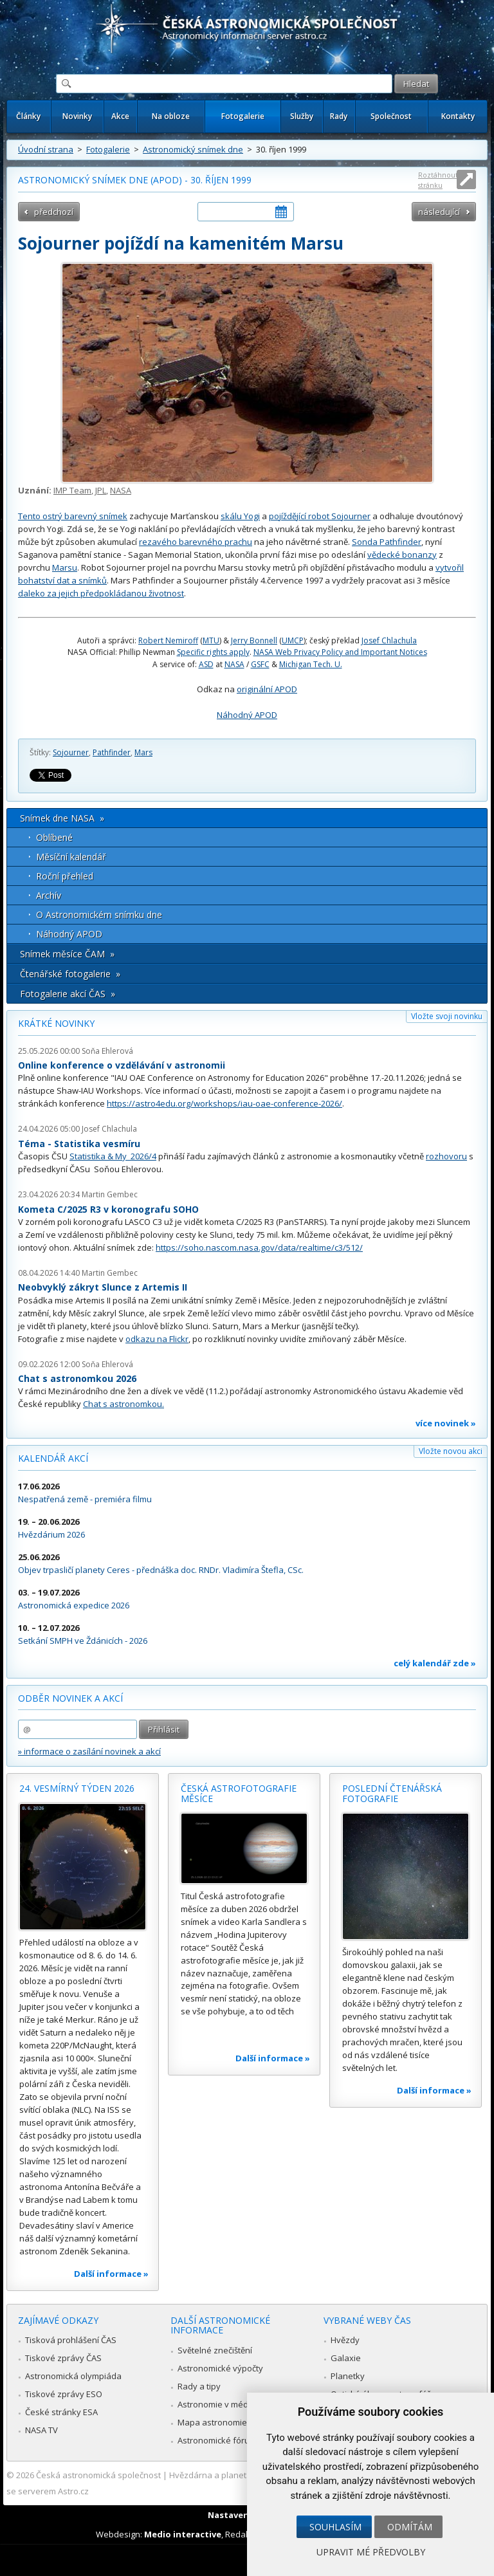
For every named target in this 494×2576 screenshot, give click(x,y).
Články (28, 116)
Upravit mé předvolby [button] (370, 2552)
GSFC (260, 664)
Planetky (348, 2376)
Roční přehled (64, 876)
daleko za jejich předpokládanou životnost (101, 593)
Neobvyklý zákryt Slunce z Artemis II (102, 1287)
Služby (301, 116)
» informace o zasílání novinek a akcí (89, 1751)
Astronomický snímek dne (193, 149)
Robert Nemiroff (168, 640)
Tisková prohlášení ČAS (70, 2340)
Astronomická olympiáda (73, 2376)
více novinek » (446, 1423)
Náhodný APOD (247, 715)
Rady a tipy (199, 2386)
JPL (100, 490)
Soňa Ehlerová (107, 1050)
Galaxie (346, 2358)
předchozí (53, 211)
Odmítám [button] (409, 2527)
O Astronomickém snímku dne (99, 914)
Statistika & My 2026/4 (112, 1156)
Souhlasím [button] (335, 2527)
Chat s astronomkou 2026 (77, 1378)
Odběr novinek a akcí (70, 1698)
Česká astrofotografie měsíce (239, 1793)
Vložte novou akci (450, 1451)
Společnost (391, 116)
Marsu (64, 567)
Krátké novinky (56, 1023)
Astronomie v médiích (219, 2404)
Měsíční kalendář (71, 857)
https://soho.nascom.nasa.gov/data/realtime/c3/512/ (259, 1247)
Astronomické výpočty (220, 2368)
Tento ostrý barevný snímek (72, 516)
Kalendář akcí (53, 1458)
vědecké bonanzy (402, 554)
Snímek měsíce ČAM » (67, 954)
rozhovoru (446, 1156)
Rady (338, 116)
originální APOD (267, 689)
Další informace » (111, 2273)
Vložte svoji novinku (446, 1016)
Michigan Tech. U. (310, 664)
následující (439, 211)
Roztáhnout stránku (438, 179)
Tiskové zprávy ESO (63, 2394)
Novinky (77, 116)
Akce (120, 116)
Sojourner (71, 752)
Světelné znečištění (215, 2350)
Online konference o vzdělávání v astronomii (121, 1065)
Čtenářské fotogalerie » (70, 974)
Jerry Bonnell (254, 640)
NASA (120, 490)
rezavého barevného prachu (195, 541)
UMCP (293, 640)
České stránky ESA (61, 2412)
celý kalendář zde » (435, 1663)
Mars (143, 752)
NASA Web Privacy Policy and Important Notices (340, 652)
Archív (48, 895)
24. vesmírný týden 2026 (76, 1788)
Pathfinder (112, 752)
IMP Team (72, 490)
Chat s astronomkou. (123, 1404)
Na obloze (171, 116)
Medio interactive (182, 2534)
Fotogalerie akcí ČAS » (67, 994)
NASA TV (41, 2430)
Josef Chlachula (389, 640)
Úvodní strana (45, 149)
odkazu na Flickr (156, 1339)
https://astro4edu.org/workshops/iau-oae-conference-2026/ (224, 1103)
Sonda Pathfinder (386, 541)
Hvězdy (345, 2340)
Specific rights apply (213, 652)
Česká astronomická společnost (98, 2475)
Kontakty (458, 116)
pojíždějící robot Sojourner (319, 516)
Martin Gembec (110, 1194)
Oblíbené (54, 837)
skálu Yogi (240, 516)
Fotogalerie (242, 116)
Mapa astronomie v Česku (229, 2422)
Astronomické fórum (217, 2440)
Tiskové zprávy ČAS (63, 2358)
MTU (211, 640)
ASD (206, 664)
